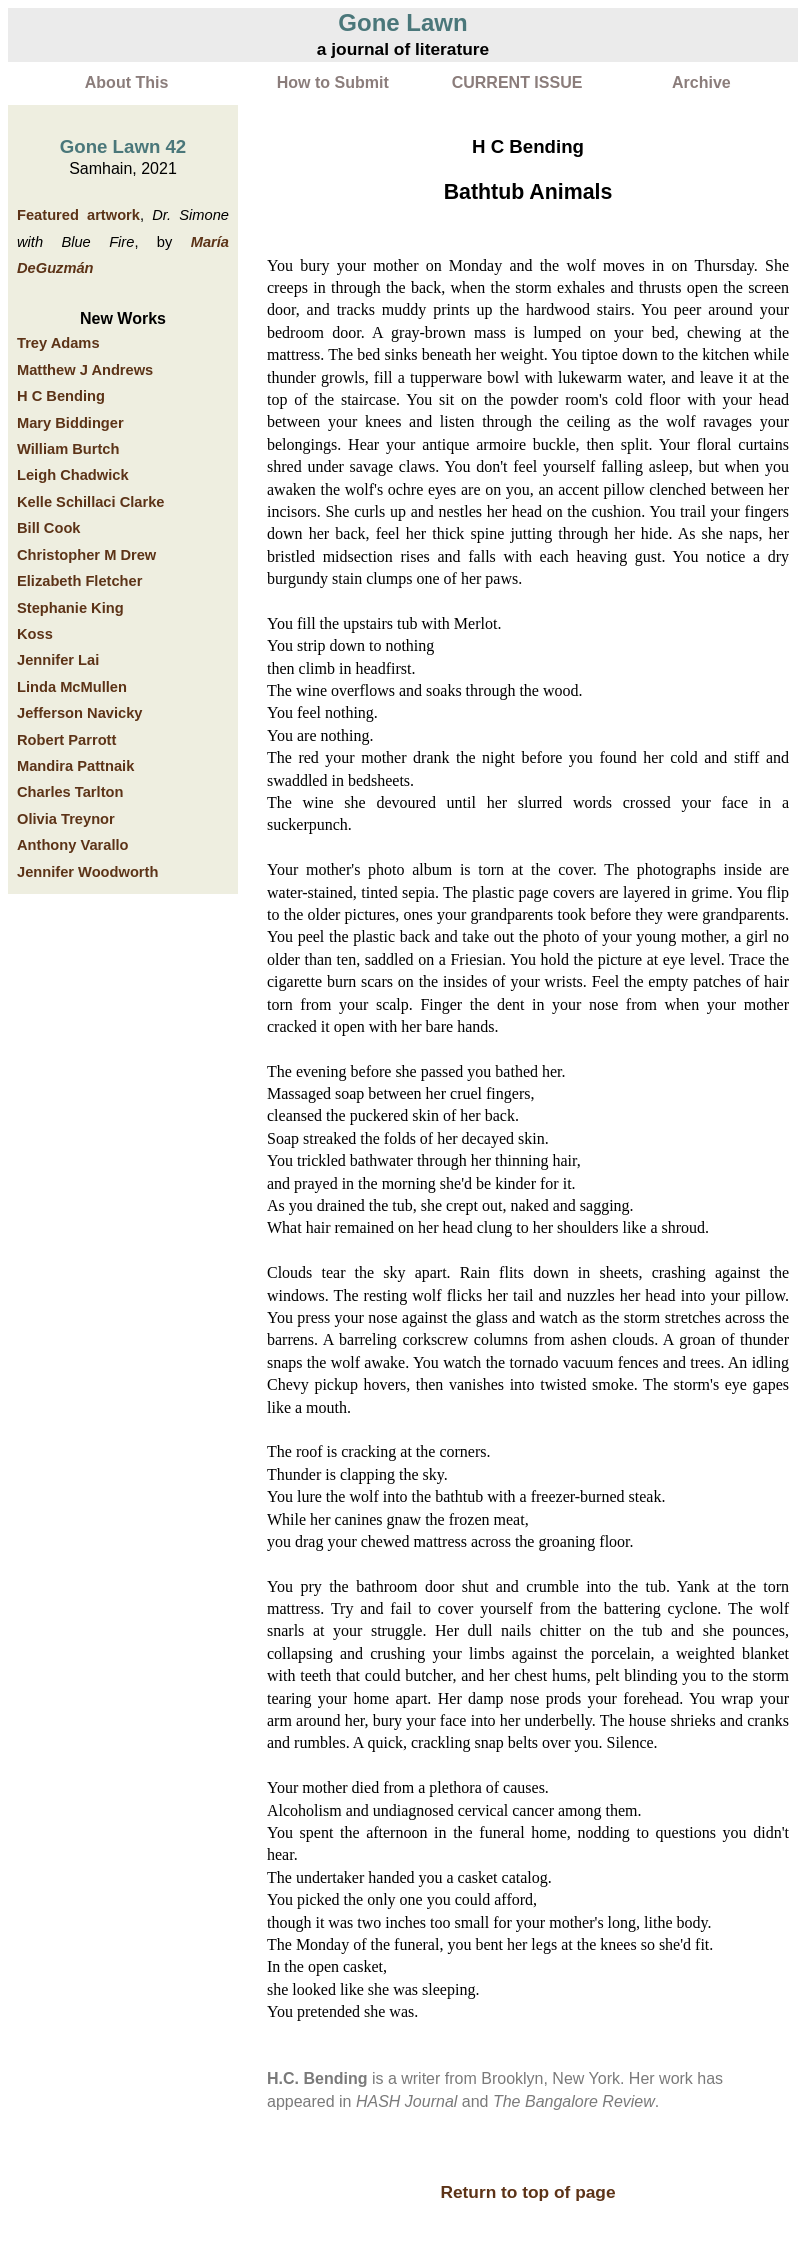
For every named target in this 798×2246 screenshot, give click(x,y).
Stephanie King (70, 608)
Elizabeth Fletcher (79, 581)
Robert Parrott (66, 740)
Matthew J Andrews (85, 370)
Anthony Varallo (73, 845)
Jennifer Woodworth (87, 872)
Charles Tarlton (70, 792)
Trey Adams (58, 343)
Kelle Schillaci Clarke (90, 502)
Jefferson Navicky (79, 713)
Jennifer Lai (58, 660)
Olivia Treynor (66, 819)
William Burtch (68, 449)
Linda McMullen (72, 687)
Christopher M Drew (86, 555)
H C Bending (61, 396)
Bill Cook (49, 528)
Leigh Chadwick (73, 475)
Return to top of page (527, 2192)
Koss (35, 634)
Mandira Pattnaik (75, 766)
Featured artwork (78, 215)
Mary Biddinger (70, 423)
